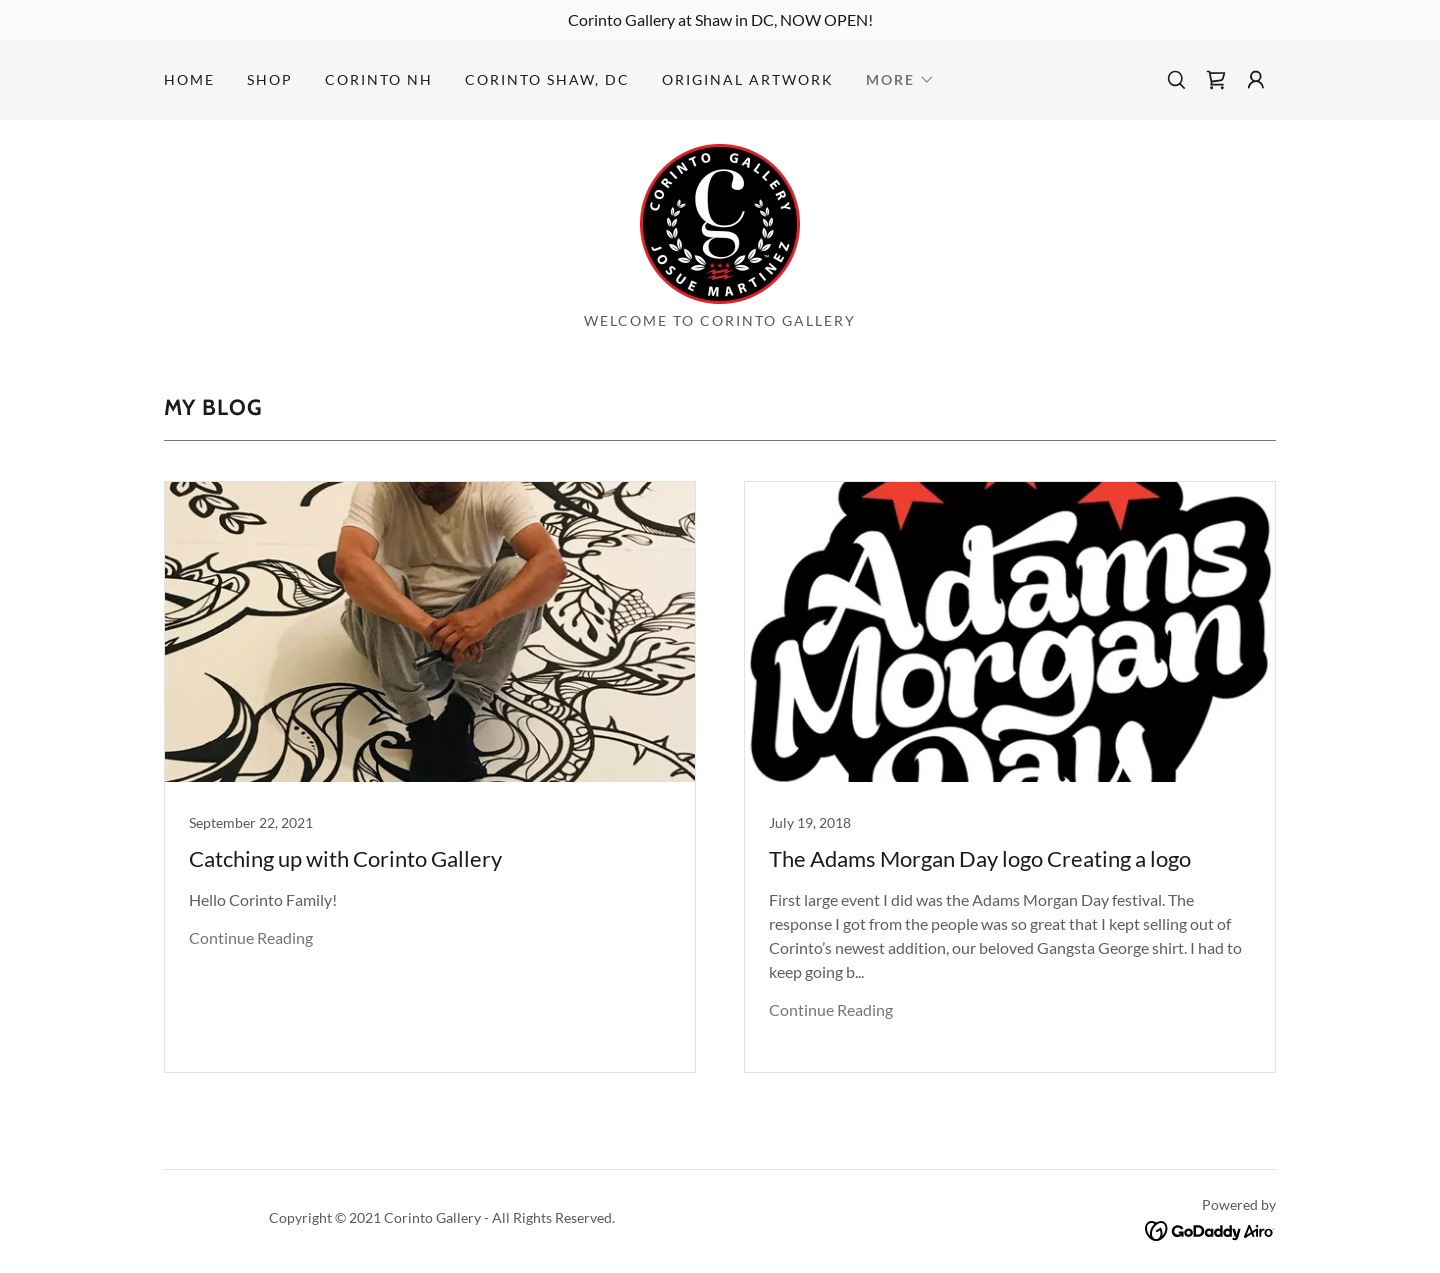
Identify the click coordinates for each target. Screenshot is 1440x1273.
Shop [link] (270, 79)
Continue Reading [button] (251, 937)
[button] (900, 80)
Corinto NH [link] (379, 79)
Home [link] (189, 79)
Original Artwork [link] (748, 79)
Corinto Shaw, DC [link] (547, 79)
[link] (1216, 80)
